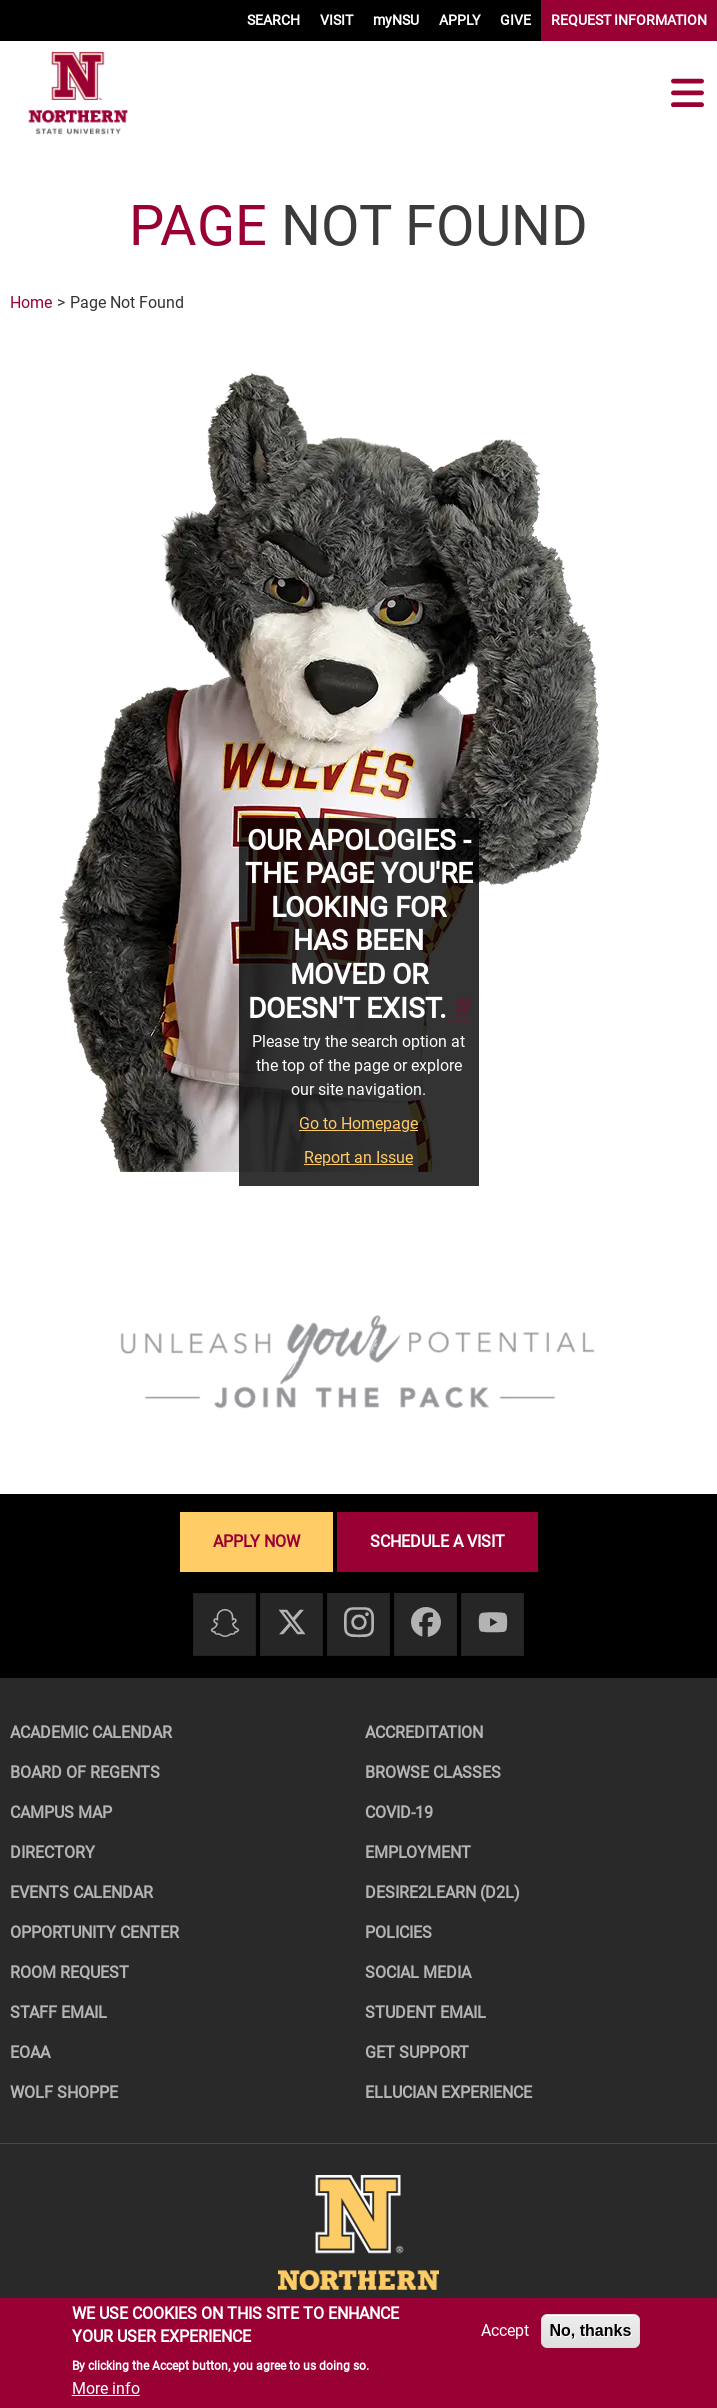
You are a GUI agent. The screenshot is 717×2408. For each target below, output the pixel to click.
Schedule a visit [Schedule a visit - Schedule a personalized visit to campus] (437, 1541)
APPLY (459, 20)
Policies (398, 1932)
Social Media (418, 1972)
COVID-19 (399, 1812)
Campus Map (61, 1812)
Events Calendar (81, 1892)
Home (31, 302)
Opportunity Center (94, 1932)
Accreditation (424, 1732)
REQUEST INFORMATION (629, 20)
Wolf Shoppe (64, 2092)
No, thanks (591, 2330)
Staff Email (58, 2012)
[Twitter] (292, 1623)
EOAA (30, 2052)
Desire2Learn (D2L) (442, 1892)
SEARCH (273, 20)
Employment (418, 1852)
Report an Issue (358, 1157)
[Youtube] (493, 1623)
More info (106, 2388)
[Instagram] (359, 1623)
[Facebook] (426, 1623)
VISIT (336, 20)
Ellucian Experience (448, 2092)
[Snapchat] (225, 1624)
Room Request (69, 1972)
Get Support (417, 2052)
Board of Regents (85, 1772)
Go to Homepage (358, 1123)
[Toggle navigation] (687, 93)
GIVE (515, 20)
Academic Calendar (91, 1732)
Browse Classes (433, 1772)
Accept (505, 2330)
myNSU (396, 20)
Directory (52, 1852)
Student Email (425, 2012)
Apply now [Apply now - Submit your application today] (256, 1541)
